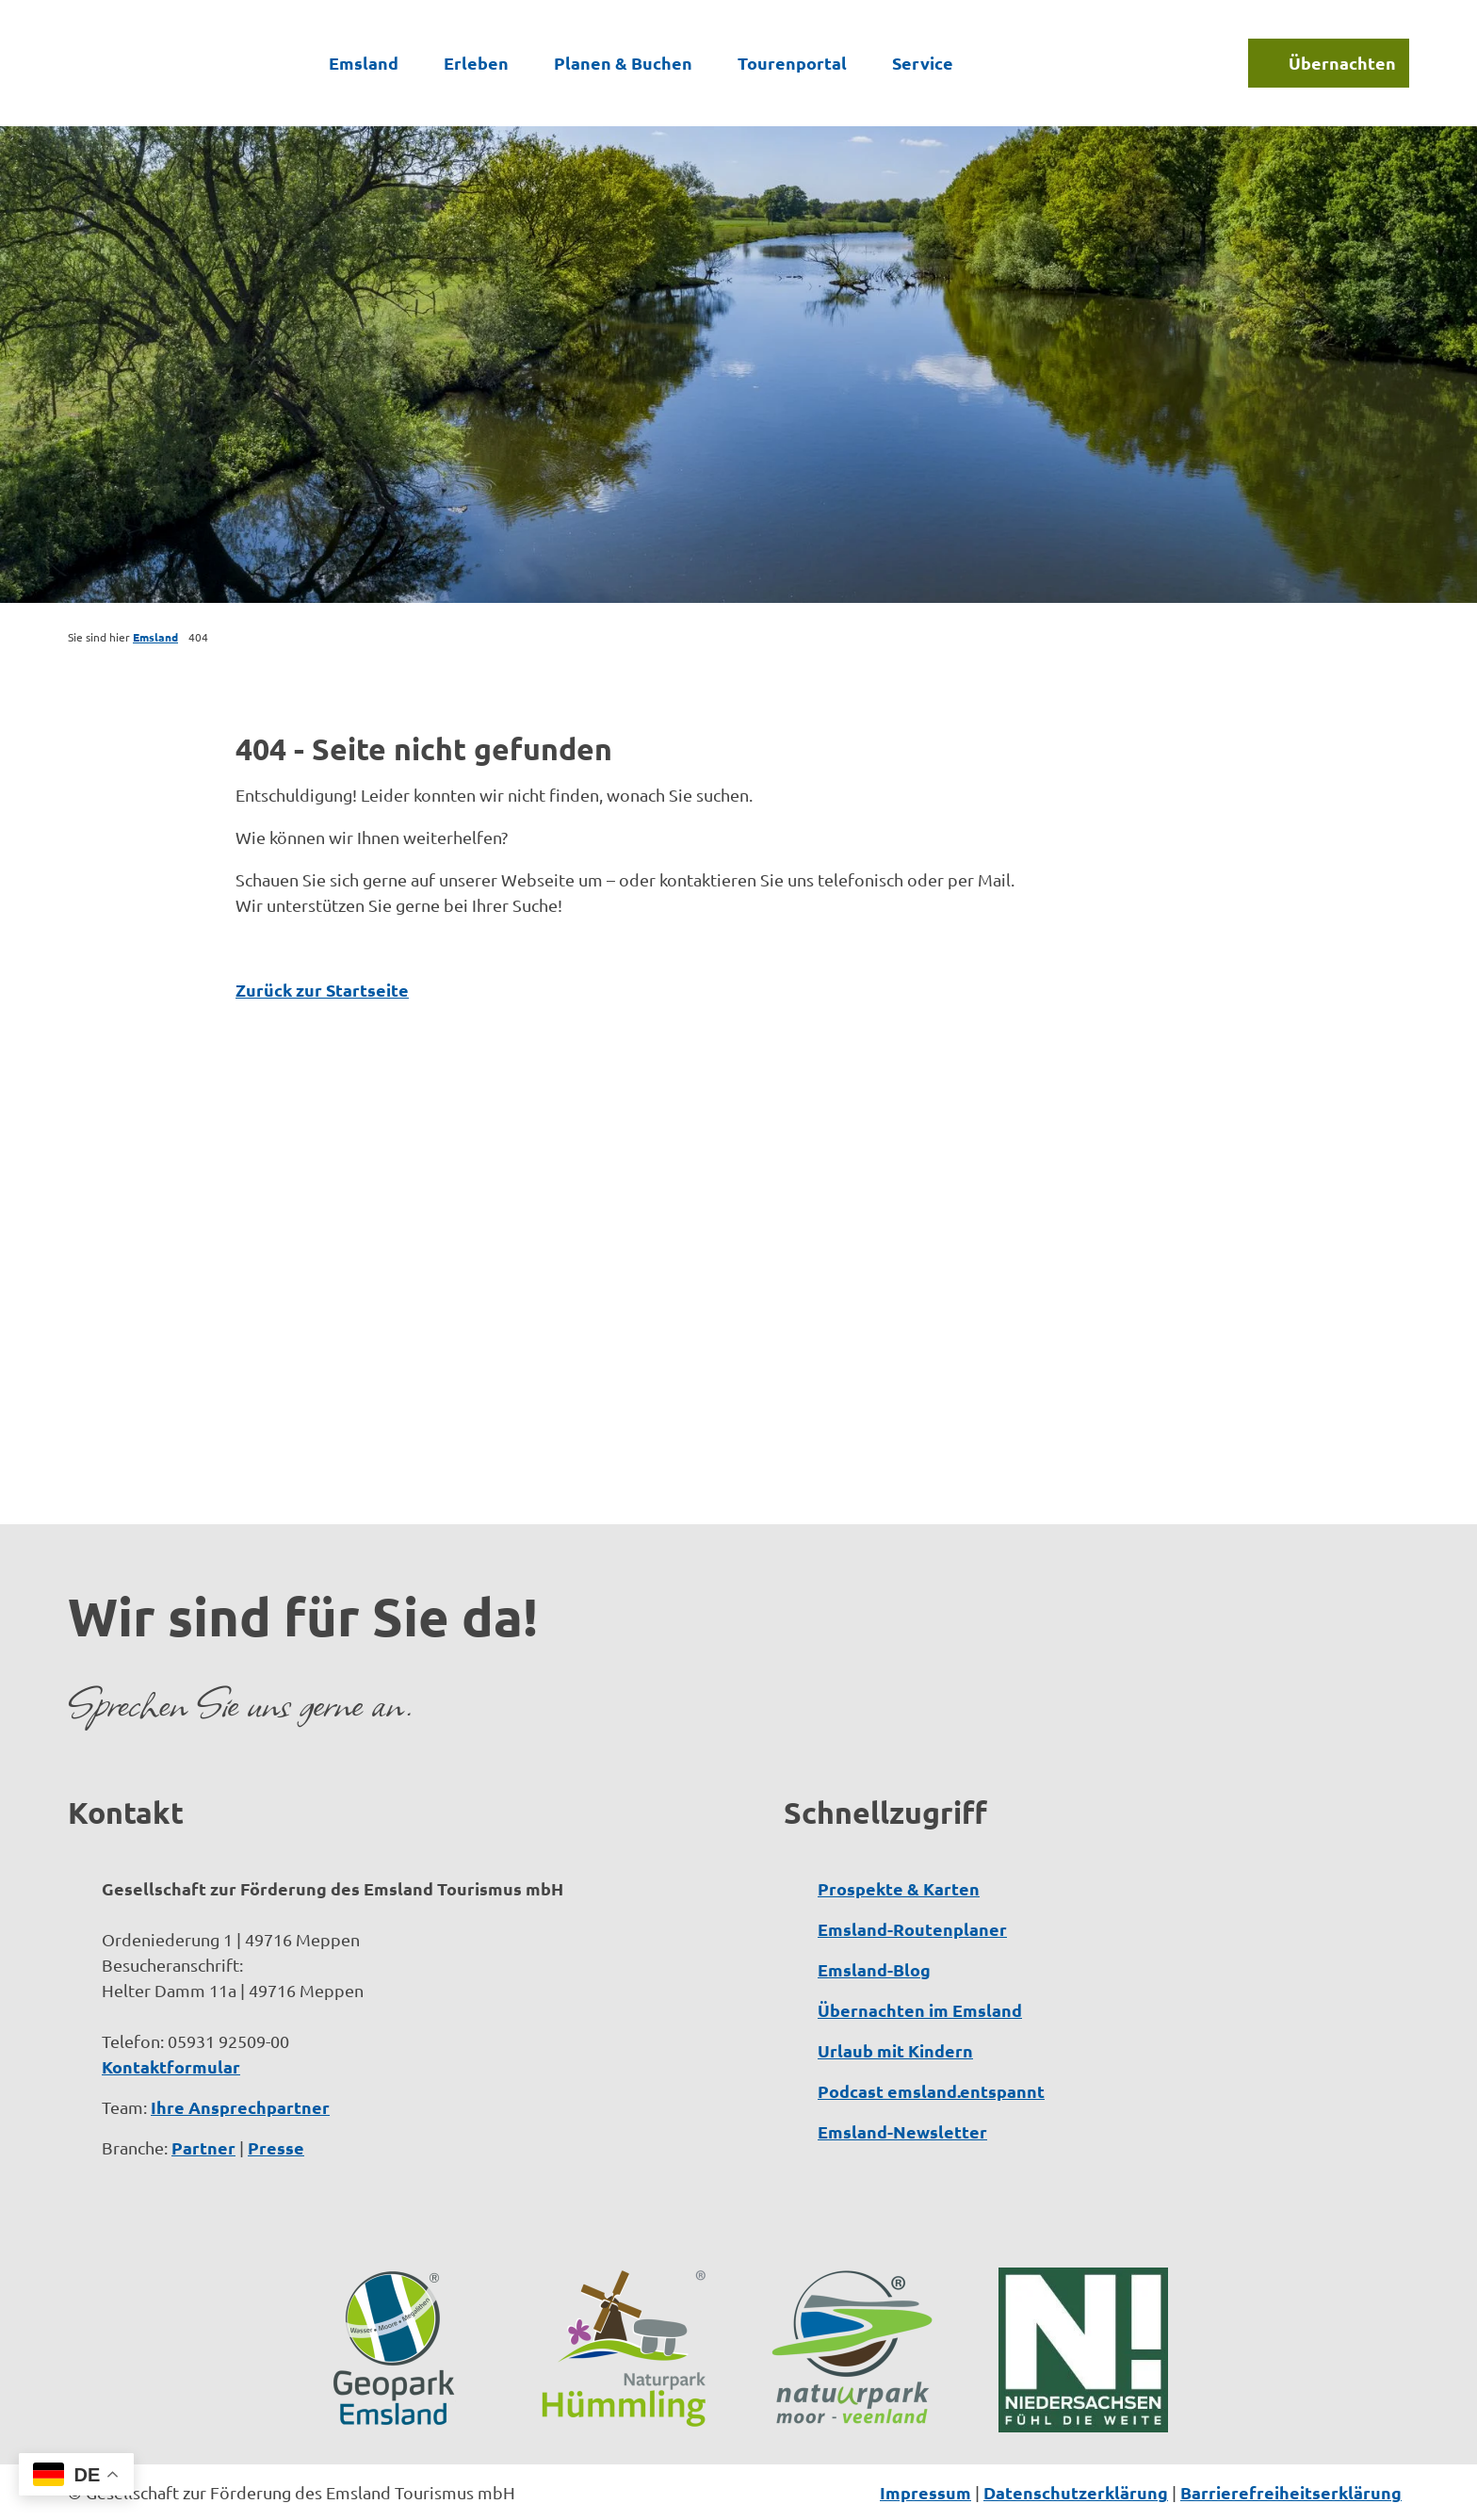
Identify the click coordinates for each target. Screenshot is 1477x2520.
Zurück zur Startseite (322, 989)
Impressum (925, 2492)
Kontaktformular (171, 2066)
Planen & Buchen (623, 62)
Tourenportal (792, 62)
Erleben (476, 62)
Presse (276, 2147)
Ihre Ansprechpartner (240, 2107)
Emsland (363, 62)
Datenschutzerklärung (1075, 2492)
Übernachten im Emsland (920, 2010)
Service (922, 62)
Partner (203, 2147)
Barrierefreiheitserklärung (1291, 2492)
